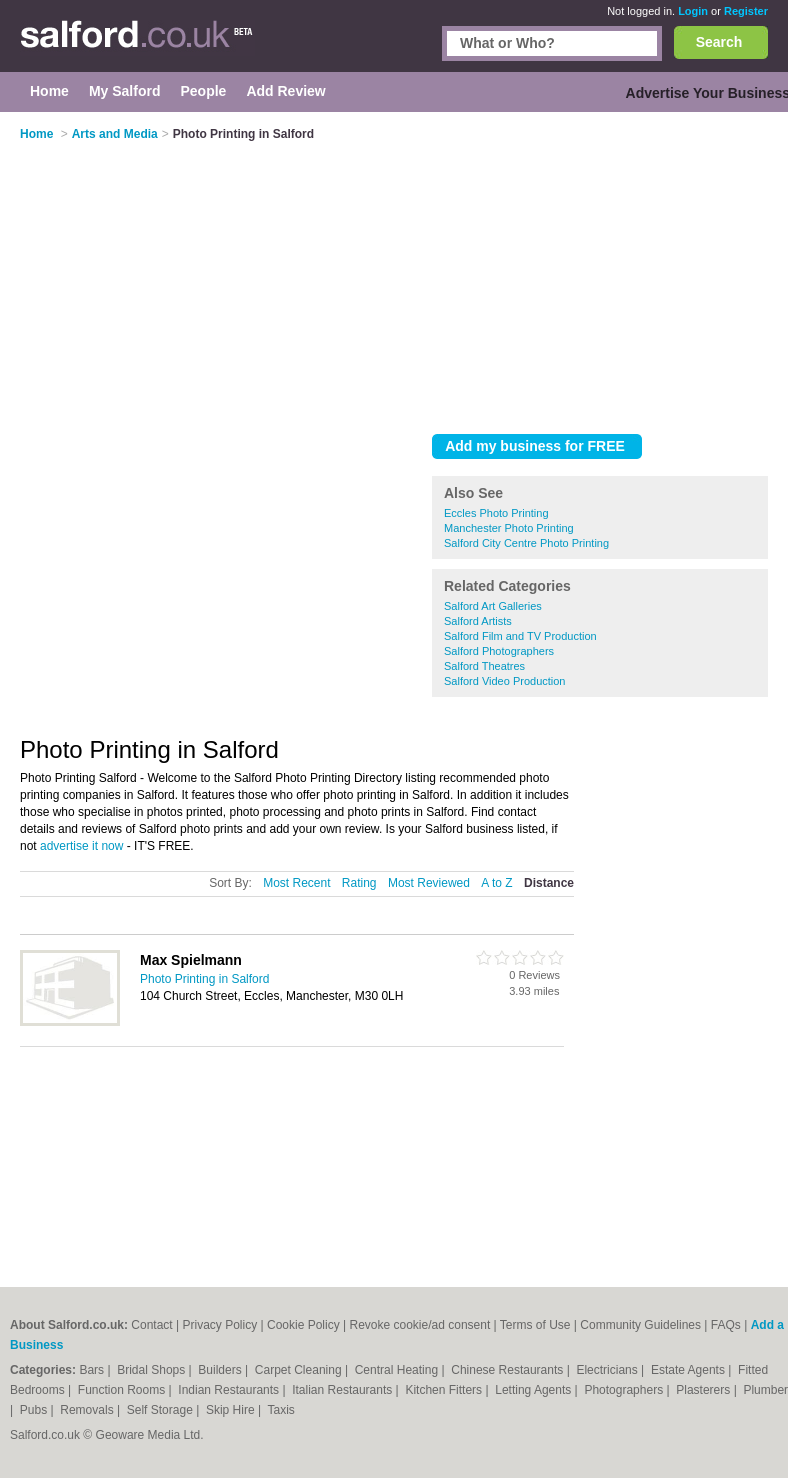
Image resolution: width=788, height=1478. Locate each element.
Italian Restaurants (343, 1390)
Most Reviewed (429, 883)
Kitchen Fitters (445, 1390)
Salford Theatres (484, 666)
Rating (359, 883)
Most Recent (296, 883)
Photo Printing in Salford (204, 979)
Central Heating (398, 1370)
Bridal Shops (152, 1370)
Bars (93, 1370)
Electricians (608, 1370)
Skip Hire (232, 1410)
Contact (151, 1325)
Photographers (625, 1390)
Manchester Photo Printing (509, 528)
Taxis (281, 1410)
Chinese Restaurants (508, 1370)
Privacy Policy (220, 1325)
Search (719, 42)
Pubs (35, 1410)
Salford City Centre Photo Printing (526, 543)
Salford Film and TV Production (520, 636)
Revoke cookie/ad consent (419, 1325)
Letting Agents (534, 1390)
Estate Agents (689, 1370)
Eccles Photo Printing (496, 513)
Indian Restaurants (230, 1390)
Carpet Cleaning (300, 1370)
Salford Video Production (505, 681)
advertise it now (81, 846)
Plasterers (704, 1390)
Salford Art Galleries (493, 606)
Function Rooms (123, 1390)
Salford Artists (478, 621)
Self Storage (161, 1410)
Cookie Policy (303, 1325)
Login (693, 11)
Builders (221, 1370)
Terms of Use (535, 1325)
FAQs (726, 1325)
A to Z (496, 883)
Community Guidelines (640, 1325)
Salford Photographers (499, 651)
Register (746, 11)
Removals (88, 1410)
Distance (549, 883)
